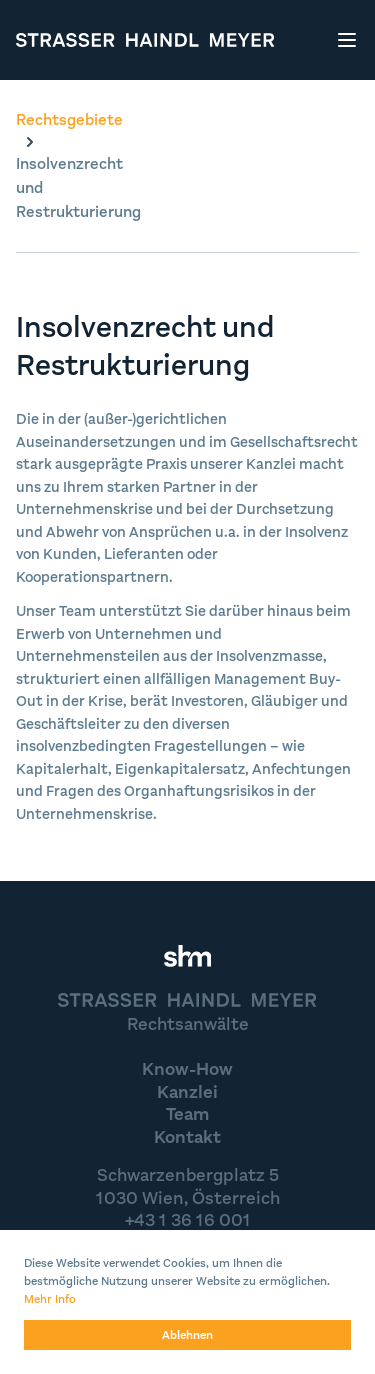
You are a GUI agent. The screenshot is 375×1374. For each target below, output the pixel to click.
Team (187, 1114)
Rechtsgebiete (69, 119)
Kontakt (187, 1137)
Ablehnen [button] (187, 1335)
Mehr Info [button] (50, 1299)
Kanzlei (187, 1092)
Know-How (187, 1069)
